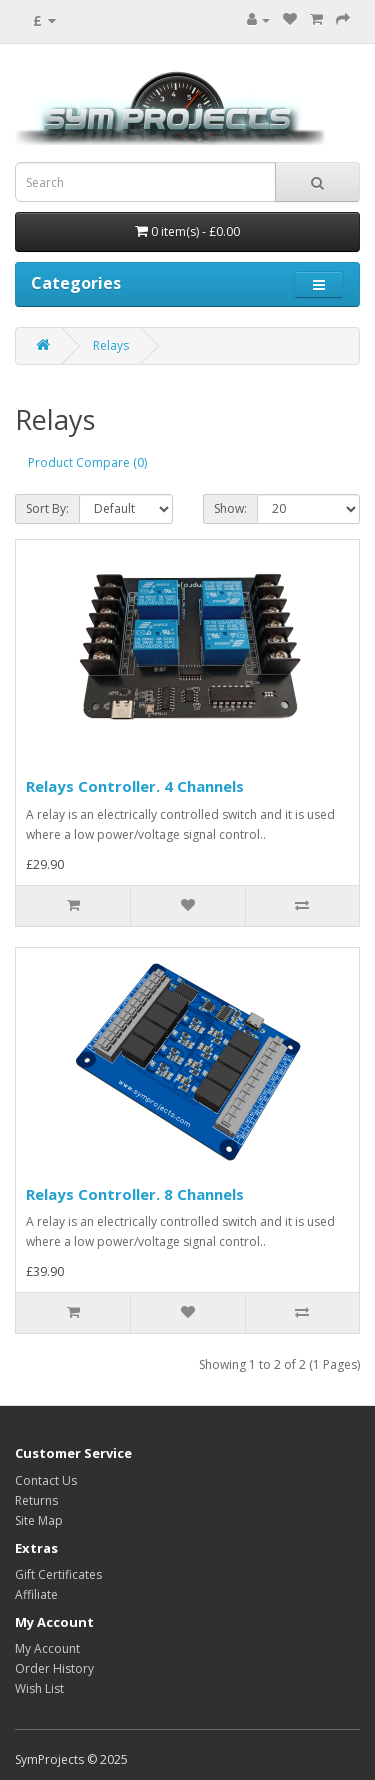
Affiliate (36, 1594)
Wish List (39, 1688)
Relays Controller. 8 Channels (135, 1194)
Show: (230, 508)
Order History (54, 1668)
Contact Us (46, 1480)
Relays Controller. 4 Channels (135, 786)
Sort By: (47, 508)
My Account (47, 1648)
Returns (36, 1500)
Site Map (39, 1520)
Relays (111, 345)
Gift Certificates (58, 1574)
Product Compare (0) (87, 462)
